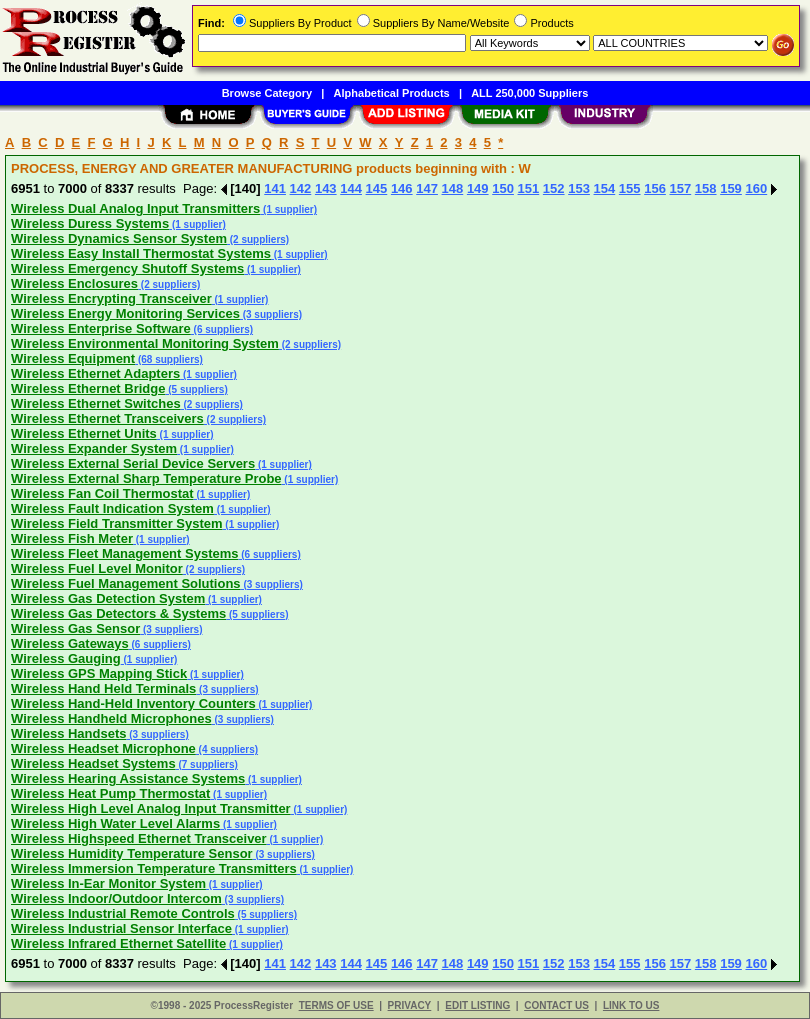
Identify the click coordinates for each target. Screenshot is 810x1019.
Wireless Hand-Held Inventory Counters (133, 703)
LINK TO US (631, 1005)
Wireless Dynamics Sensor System (119, 238)
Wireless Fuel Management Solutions (126, 583)
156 (655, 188)
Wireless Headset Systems (93, 763)
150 (503, 188)
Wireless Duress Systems (90, 223)
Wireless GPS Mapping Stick (99, 673)
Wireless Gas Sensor (75, 628)
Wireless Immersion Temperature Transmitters (154, 868)
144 (351, 188)
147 (427, 188)
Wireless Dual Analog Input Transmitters (135, 208)
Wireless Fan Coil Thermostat (102, 493)
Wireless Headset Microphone (103, 748)
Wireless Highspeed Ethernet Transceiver (139, 838)
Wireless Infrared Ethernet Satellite (118, 943)
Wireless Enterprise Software (101, 328)
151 (529, 188)
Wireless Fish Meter (72, 538)
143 (326, 188)
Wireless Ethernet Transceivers (107, 418)
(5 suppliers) (196, 389)
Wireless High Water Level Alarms (115, 823)
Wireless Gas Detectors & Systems (118, 613)
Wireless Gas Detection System (108, 598)
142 (301, 188)
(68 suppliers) (169, 359)
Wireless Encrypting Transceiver (111, 298)
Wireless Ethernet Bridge (88, 388)
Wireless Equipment (73, 358)
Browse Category (267, 93)
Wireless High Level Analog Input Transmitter (151, 808)
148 (453, 188)
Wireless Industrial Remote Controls (123, 913)
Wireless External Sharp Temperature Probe (146, 478)
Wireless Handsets (69, 733)
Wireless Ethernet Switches (96, 403)
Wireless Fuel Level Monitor (97, 568)
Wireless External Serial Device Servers (133, 463)
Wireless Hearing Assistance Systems (128, 778)
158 (706, 188)
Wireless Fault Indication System (112, 508)
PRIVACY (410, 1005)
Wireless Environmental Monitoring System (145, 343)
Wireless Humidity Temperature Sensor (132, 853)
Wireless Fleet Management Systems (124, 553)
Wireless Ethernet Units (84, 433)
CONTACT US (556, 1005)
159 (731, 188)
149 (478, 188)
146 (402, 188)
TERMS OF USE (336, 1005)
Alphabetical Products (392, 93)
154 (605, 188)
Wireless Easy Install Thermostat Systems (141, 253)
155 (630, 188)
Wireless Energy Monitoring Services (125, 313)
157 (681, 188)
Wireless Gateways (70, 643)
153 (579, 188)
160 (756, 188)
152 (554, 188)
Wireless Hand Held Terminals (103, 688)
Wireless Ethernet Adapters (95, 373)
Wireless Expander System (94, 448)
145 (377, 188)
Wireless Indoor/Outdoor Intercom (116, 898)
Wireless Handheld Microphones (111, 718)
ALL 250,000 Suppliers (529, 93)
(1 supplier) (288, 209)
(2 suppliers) (258, 239)
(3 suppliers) (271, 314)
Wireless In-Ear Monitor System (108, 883)
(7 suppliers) (207, 764)
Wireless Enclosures (74, 283)
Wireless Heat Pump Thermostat (110, 793)
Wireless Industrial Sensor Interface (121, 928)
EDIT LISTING (477, 1005)
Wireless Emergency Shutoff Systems (127, 268)
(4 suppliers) (227, 749)
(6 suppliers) (222, 329)
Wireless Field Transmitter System (117, 523)
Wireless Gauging (66, 658)
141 (275, 188)
